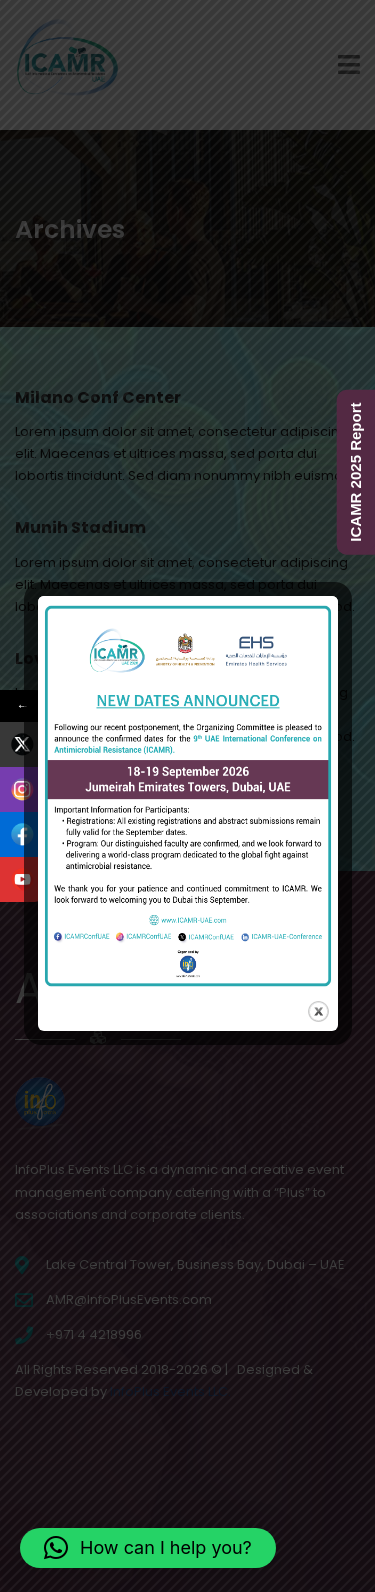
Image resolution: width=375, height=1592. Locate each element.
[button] (148, 1548)
